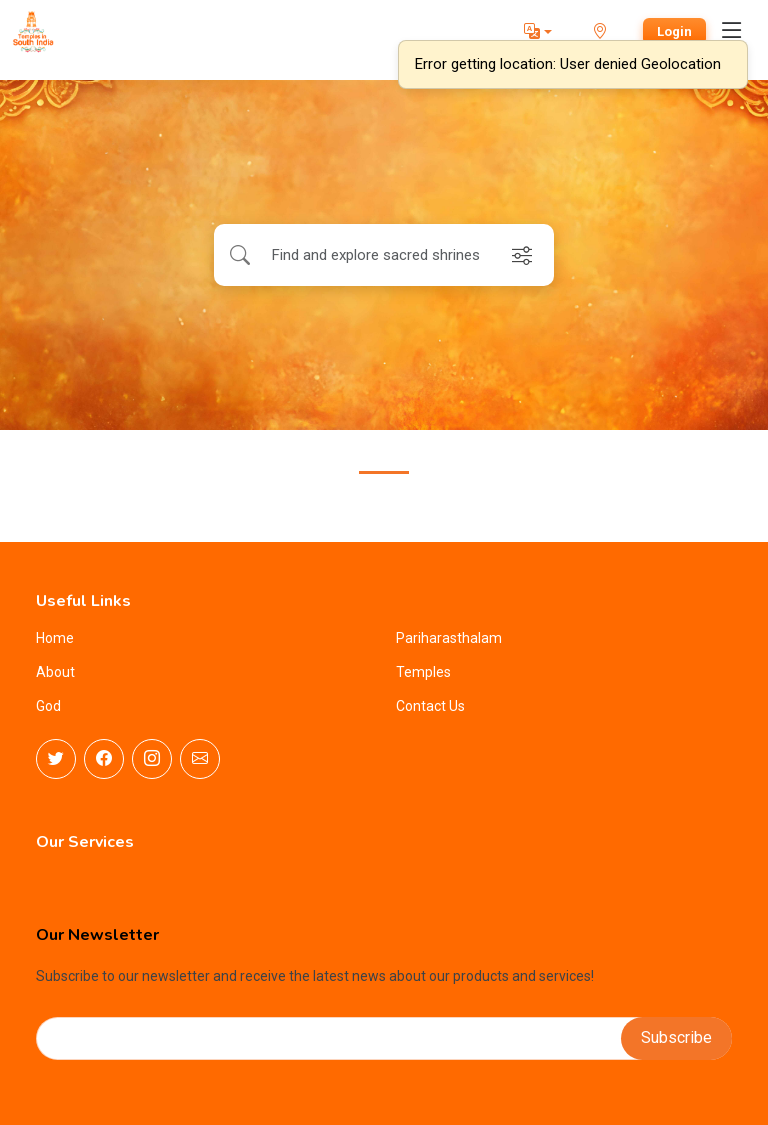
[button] (538, 32)
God (48, 706)
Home (55, 638)
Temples (423, 672)
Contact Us (430, 706)
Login (674, 31)
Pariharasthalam (449, 638)
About (55, 672)
